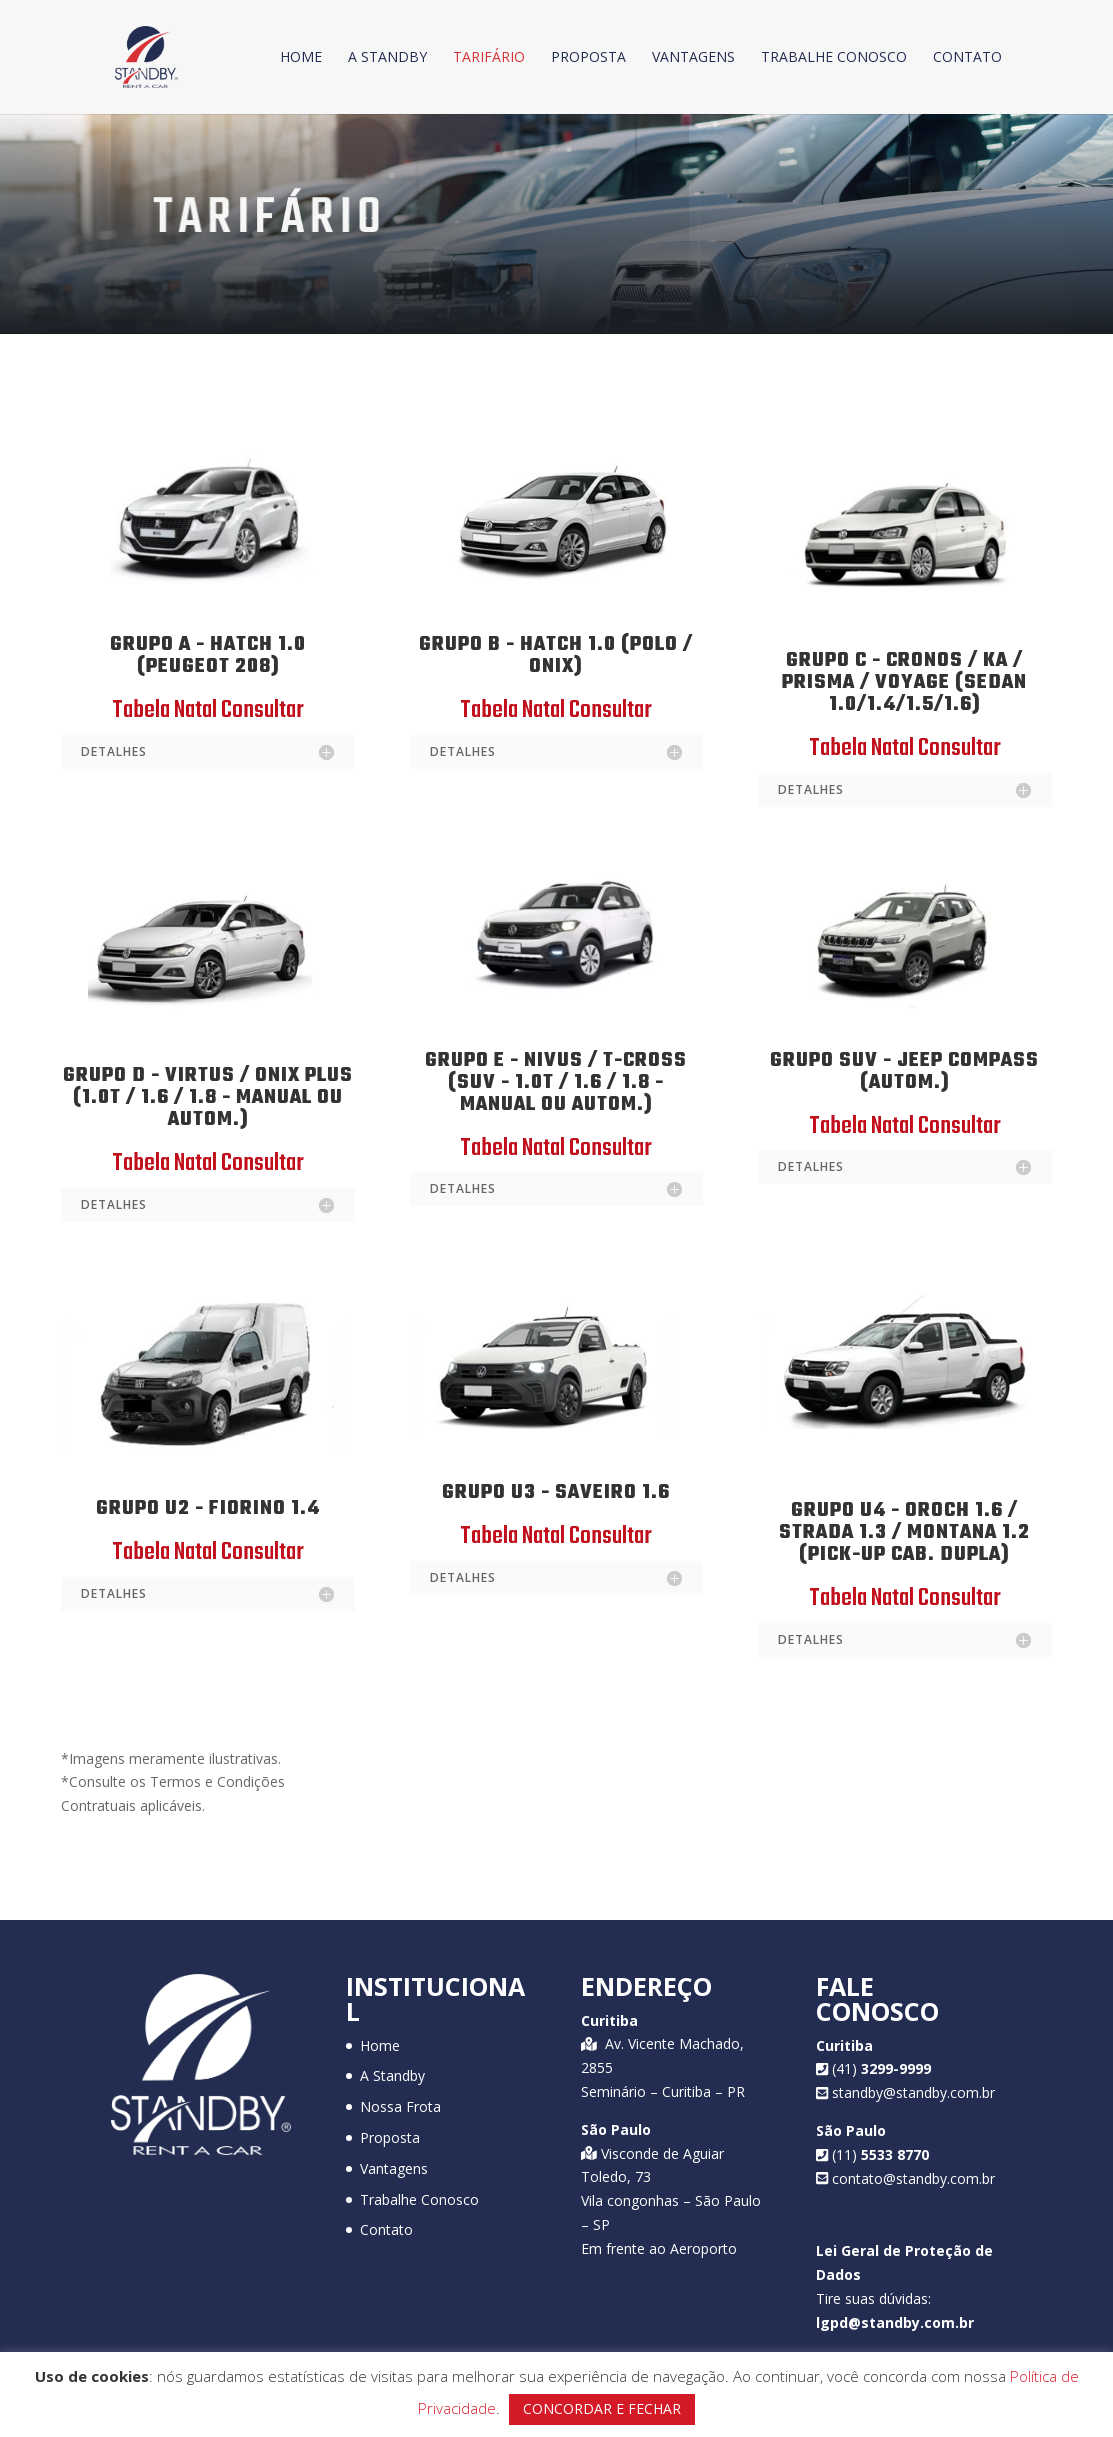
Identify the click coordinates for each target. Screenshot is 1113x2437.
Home (301, 58)
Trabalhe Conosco (834, 58)
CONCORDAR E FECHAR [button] (602, 2408)
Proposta (588, 58)
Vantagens (693, 58)
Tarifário (489, 58)
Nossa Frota (400, 2106)
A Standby (387, 58)
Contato (967, 58)
